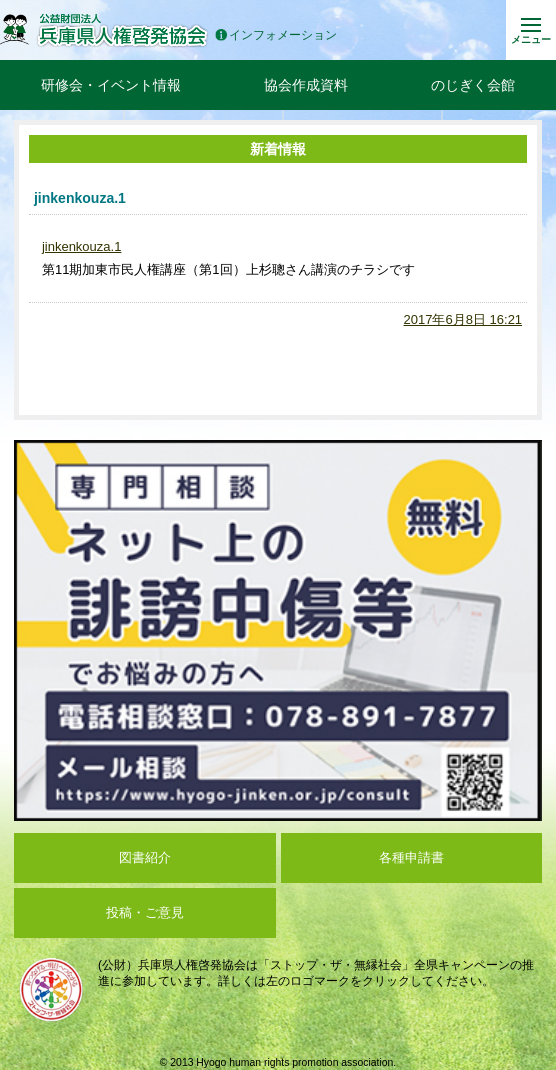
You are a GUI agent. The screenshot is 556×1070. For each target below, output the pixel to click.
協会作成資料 (306, 85)
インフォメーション (276, 35)
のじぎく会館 (473, 85)
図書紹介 (145, 857)
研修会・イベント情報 (111, 85)
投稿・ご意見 (145, 912)
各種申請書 (411, 857)
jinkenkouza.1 (82, 246)
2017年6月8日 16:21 (463, 319)
